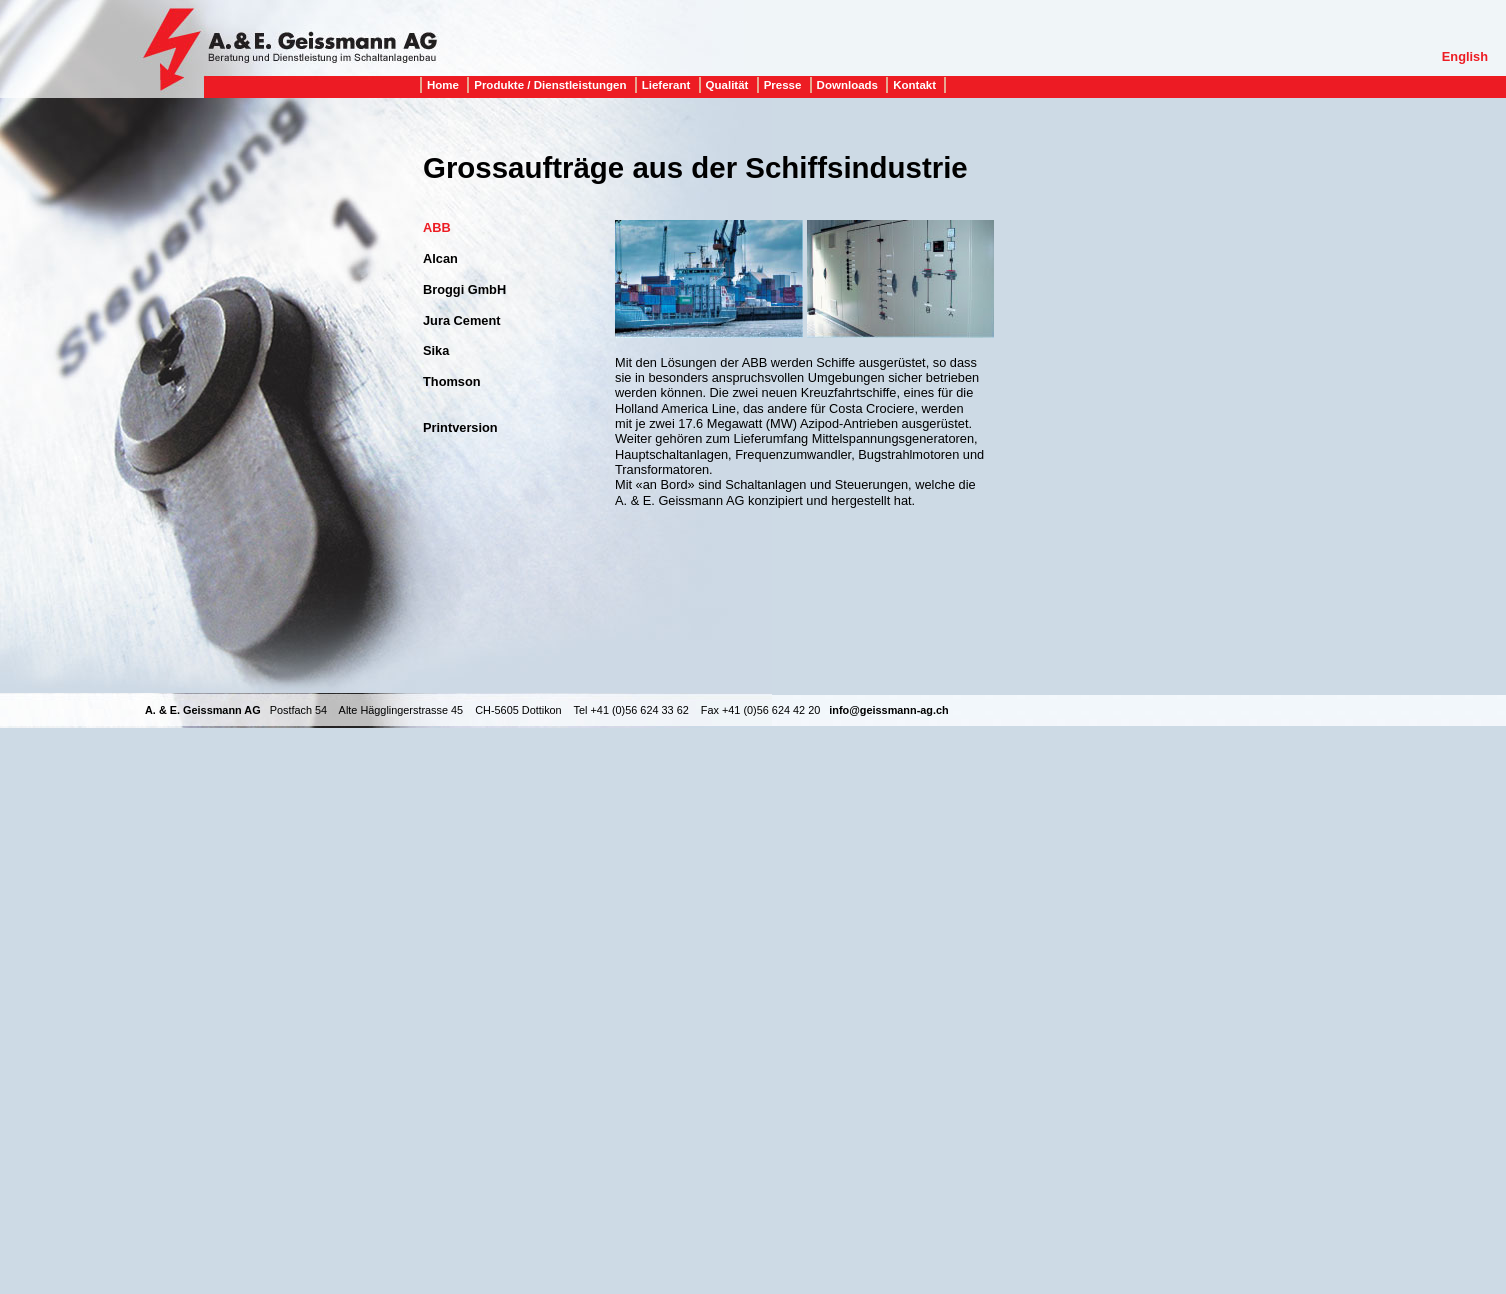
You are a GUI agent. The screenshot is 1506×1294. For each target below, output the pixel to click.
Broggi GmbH (464, 289)
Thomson (452, 381)
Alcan (440, 258)
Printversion (460, 427)
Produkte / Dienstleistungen (550, 85)
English (1465, 56)
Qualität (727, 85)
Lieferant (666, 85)
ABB (437, 227)
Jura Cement (462, 320)
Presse (783, 85)
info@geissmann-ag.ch (888, 710)
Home (443, 85)
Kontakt (914, 85)
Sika (436, 350)
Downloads (847, 85)
